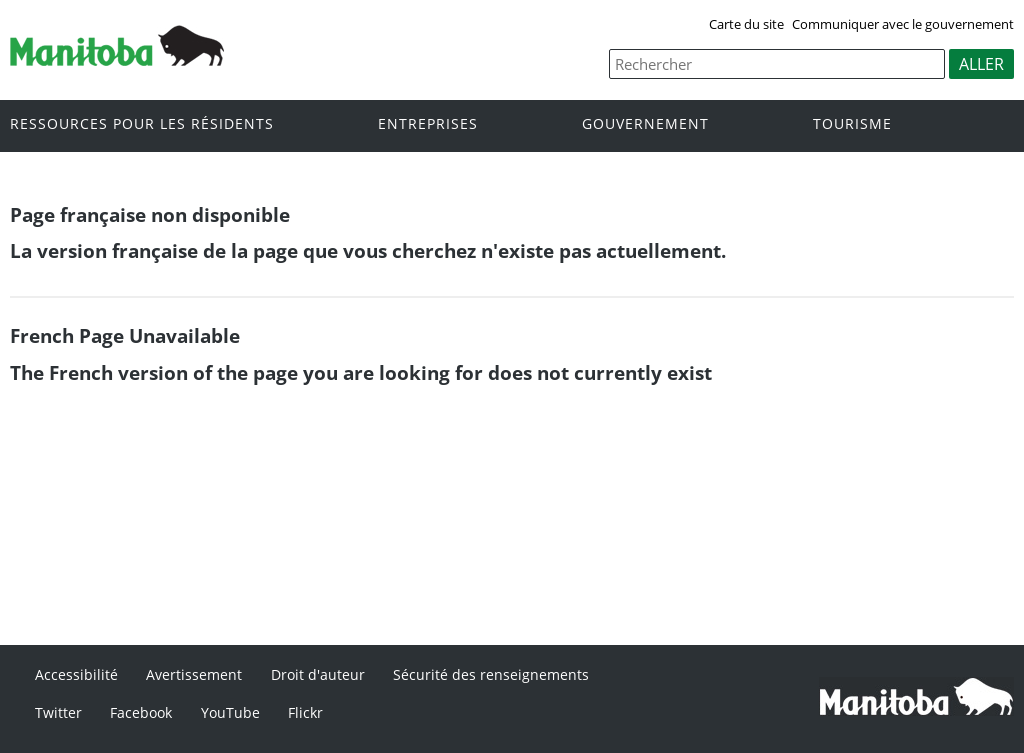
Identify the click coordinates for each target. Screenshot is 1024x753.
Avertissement (194, 674)
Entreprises (428, 124)
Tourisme (852, 124)
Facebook (141, 712)
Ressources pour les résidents (142, 124)
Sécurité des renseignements (491, 674)
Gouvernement (645, 124)
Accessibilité (76, 674)
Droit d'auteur (318, 674)
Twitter (58, 712)
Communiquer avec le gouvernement (903, 24)
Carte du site (746, 24)
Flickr (305, 712)
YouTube (230, 712)
